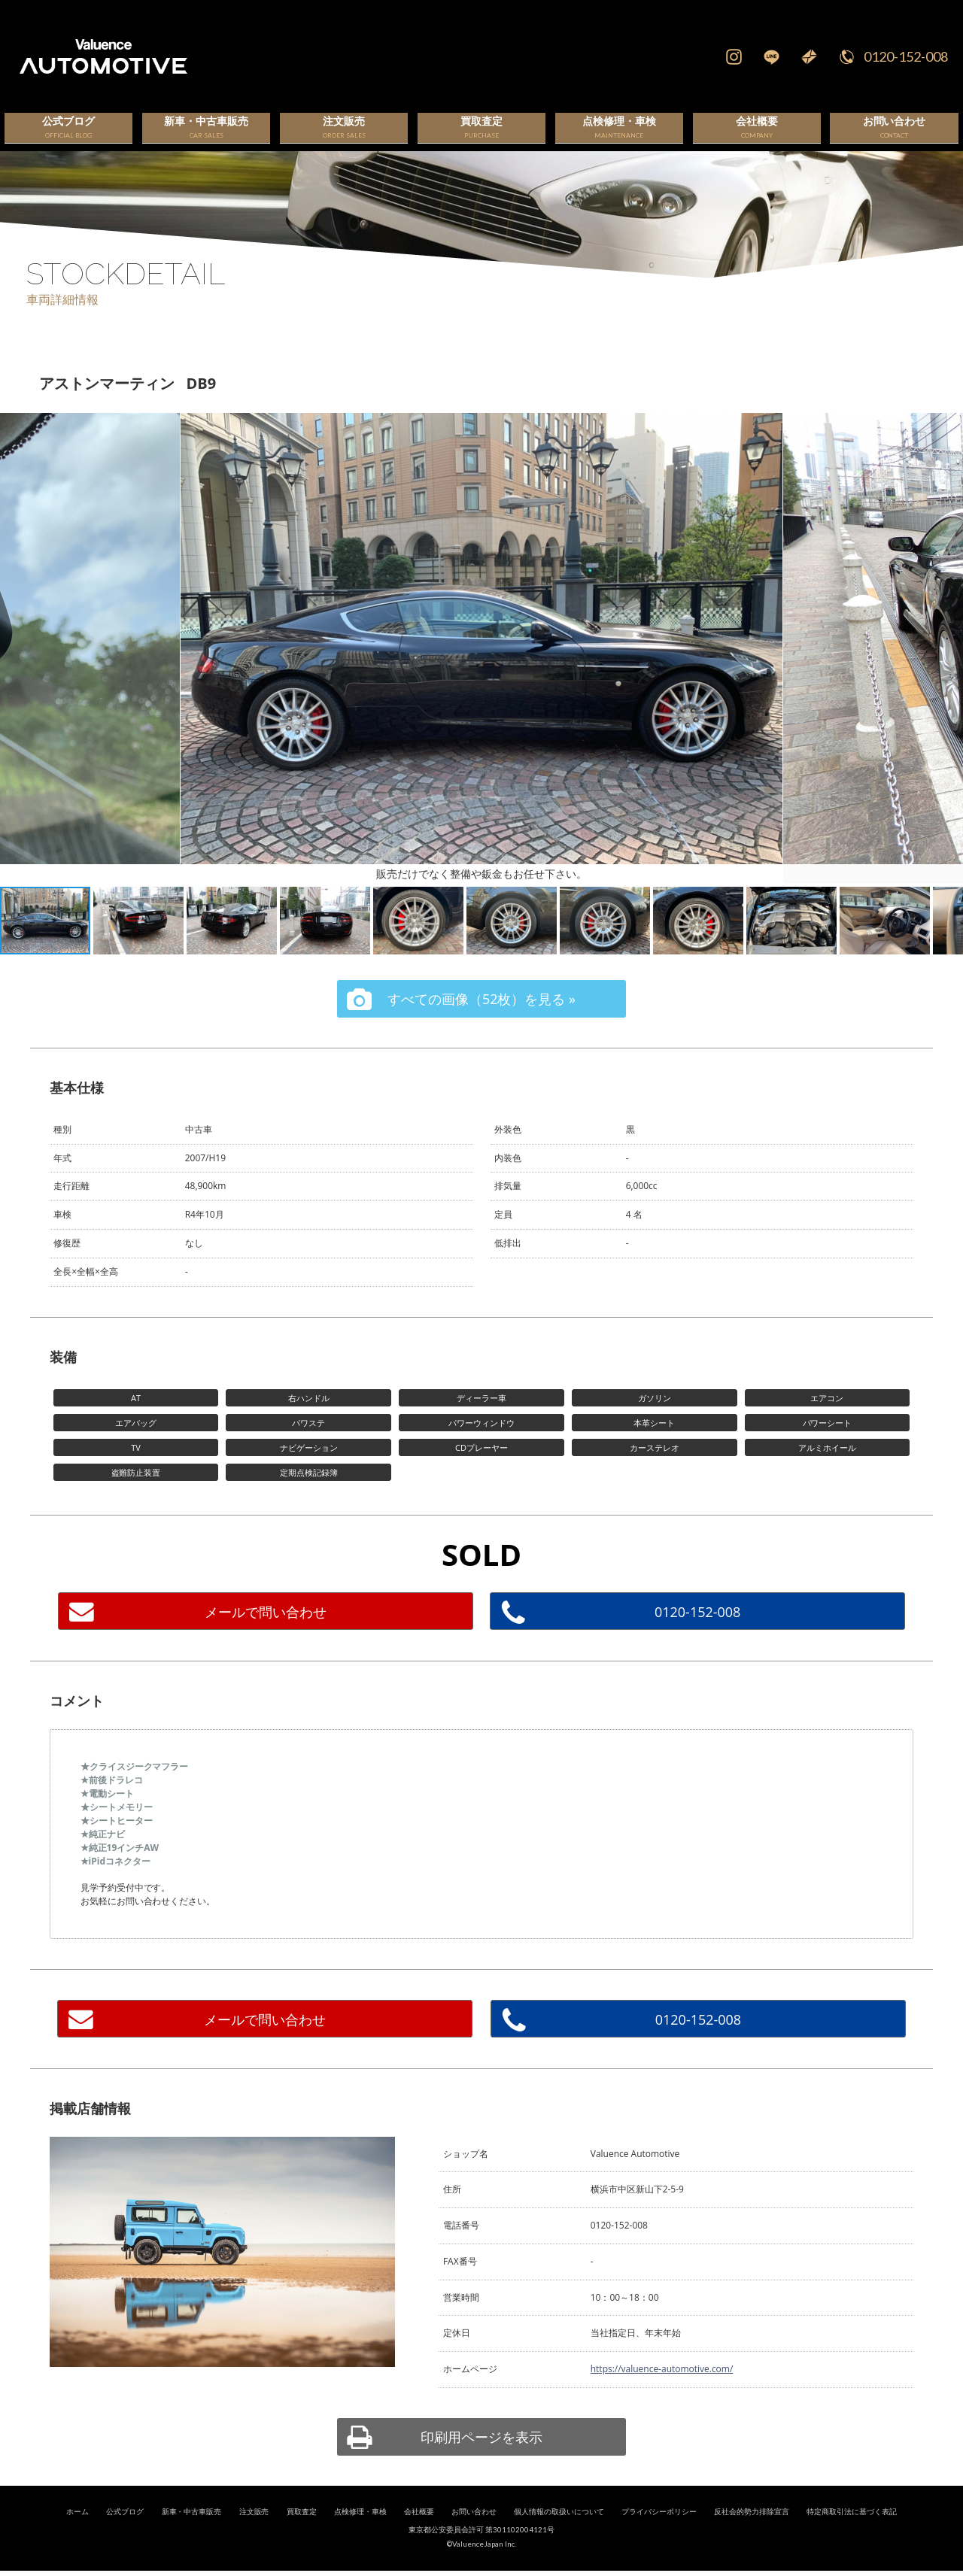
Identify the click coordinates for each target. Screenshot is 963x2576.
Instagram (733, 56)
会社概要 (419, 2526)
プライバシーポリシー (659, 2526)
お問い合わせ (474, 2526)
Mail (808, 56)
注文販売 (254, 2526)
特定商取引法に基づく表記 (852, 2526)
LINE (771, 56)
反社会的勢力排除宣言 (751, 2526)
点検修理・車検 (360, 2526)
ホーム (77, 2526)
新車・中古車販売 (192, 2526)
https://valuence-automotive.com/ (662, 2383)
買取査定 (302, 2526)
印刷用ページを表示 (481, 2451)
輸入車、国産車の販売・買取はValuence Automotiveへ (288, 56)
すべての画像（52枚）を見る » (481, 1013)
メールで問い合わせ (266, 1626)
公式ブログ (125, 2526)
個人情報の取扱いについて (559, 2526)
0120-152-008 (906, 56)
